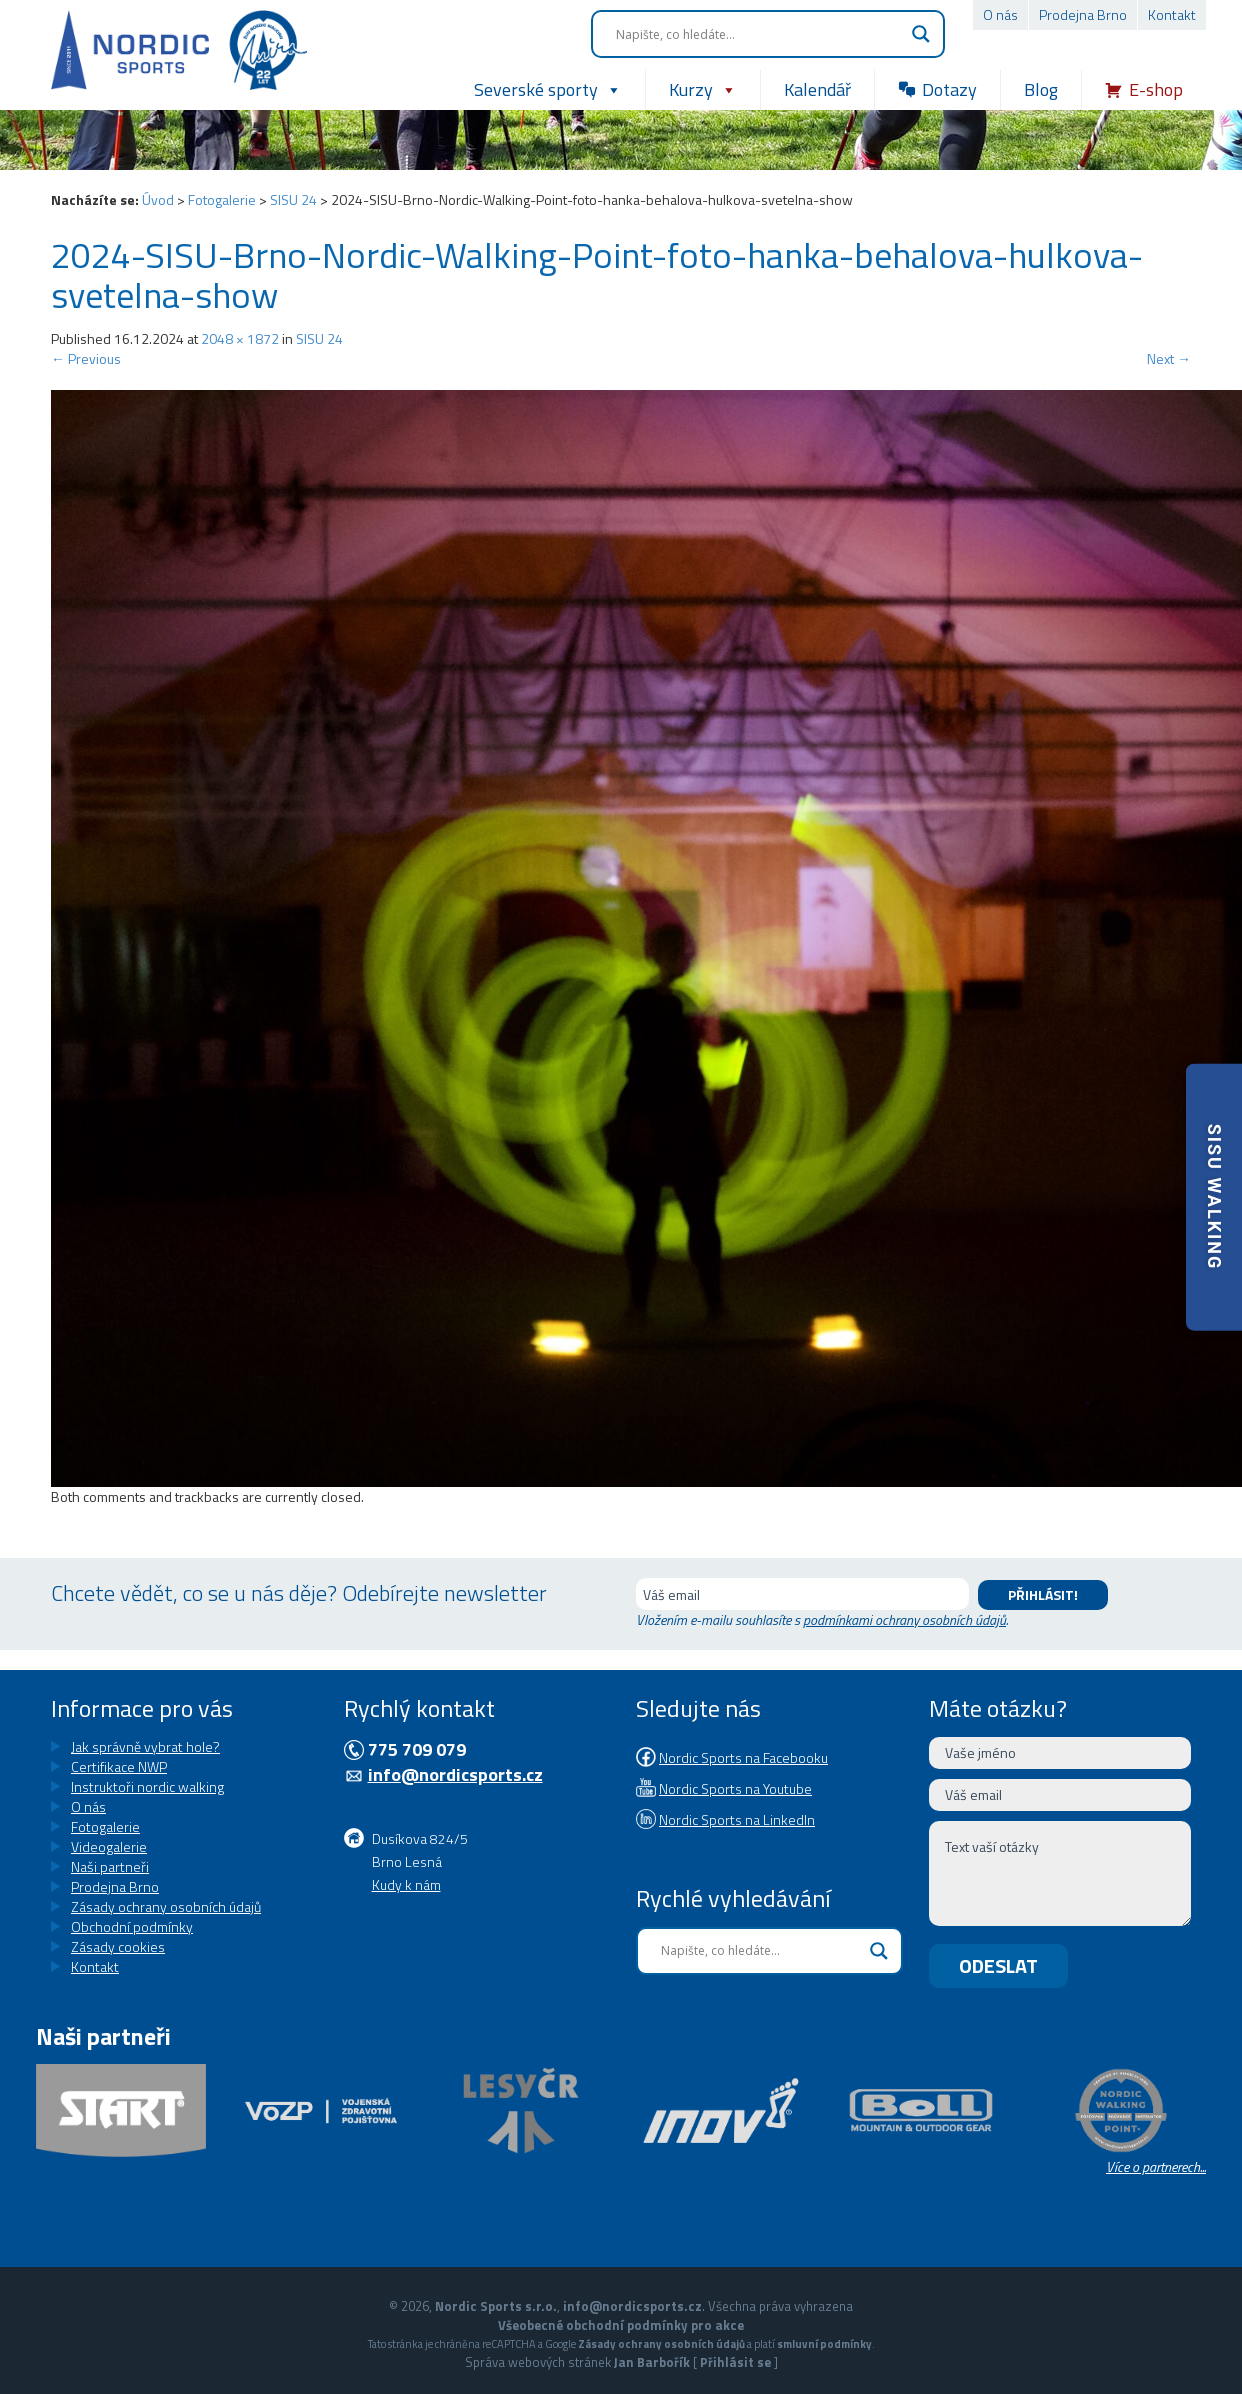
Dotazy (949, 89)
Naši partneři (110, 1866)
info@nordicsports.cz (455, 1774)
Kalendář (817, 89)
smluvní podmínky (824, 2343)
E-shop (1156, 89)
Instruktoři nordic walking (147, 1786)
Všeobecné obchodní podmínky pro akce (621, 2325)
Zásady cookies (118, 1946)
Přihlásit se (735, 2362)
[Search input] (759, 34)
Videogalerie (109, 1846)
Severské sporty (548, 90)
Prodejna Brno (1083, 14)
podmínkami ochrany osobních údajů (904, 1619)
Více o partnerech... (1156, 2166)
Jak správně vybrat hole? (145, 1746)
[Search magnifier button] (921, 34)
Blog (1041, 89)
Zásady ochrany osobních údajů (166, 1906)
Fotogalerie (222, 199)
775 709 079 (417, 1749)
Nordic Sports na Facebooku (743, 1757)
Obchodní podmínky (132, 1926)
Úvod (158, 199)
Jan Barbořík (652, 2362)
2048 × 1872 (240, 338)
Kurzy (703, 90)
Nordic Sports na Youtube (735, 1788)
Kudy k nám (406, 1884)
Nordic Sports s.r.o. (496, 2306)
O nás (1000, 14)
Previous (86, 358)
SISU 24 (293, 199)
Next (1169, 358)
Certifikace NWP (119, 1766)
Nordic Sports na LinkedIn (737, 1819)
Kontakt (1172, 14)
